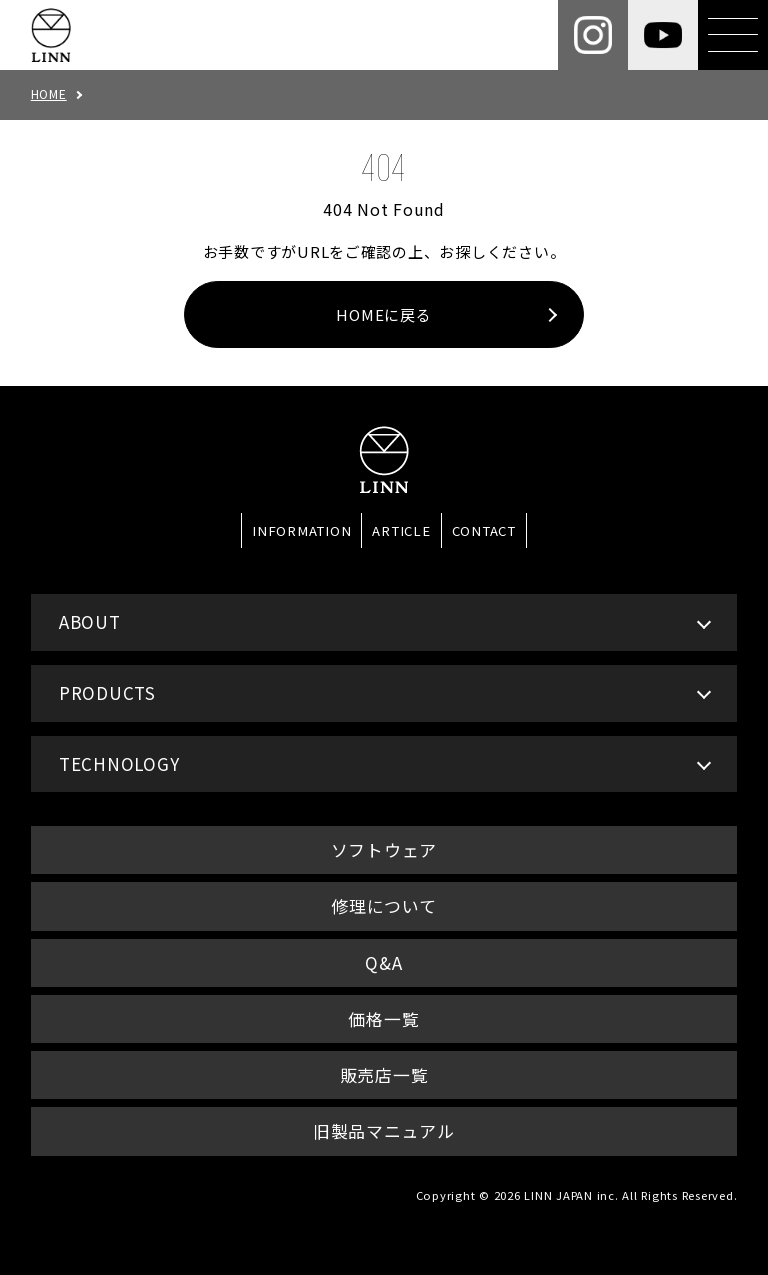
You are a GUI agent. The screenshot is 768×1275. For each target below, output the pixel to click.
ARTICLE (401, 530)
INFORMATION (301, 530)
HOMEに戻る (383, 314)
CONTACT (484, 530)
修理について (384, 905)
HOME (49, 94)
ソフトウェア (384, 849)
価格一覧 (383, 1018)
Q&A (383, 962)
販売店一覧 (384, 1074)
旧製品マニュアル (384, 1130)
